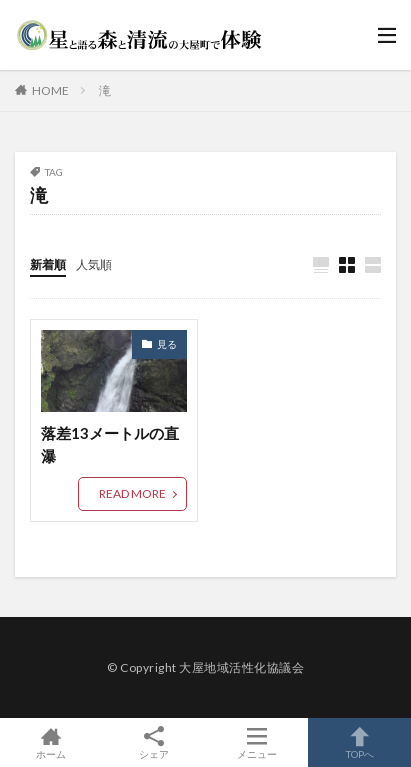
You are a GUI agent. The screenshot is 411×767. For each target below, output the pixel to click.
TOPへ (359, 742)
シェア (154, 743)
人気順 (94, 264)
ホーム (51, 742)
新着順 (48, 264)
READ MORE (132, 493)
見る (167, 344)
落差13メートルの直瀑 (110, 444)
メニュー (257, 742)
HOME (50, 90)
